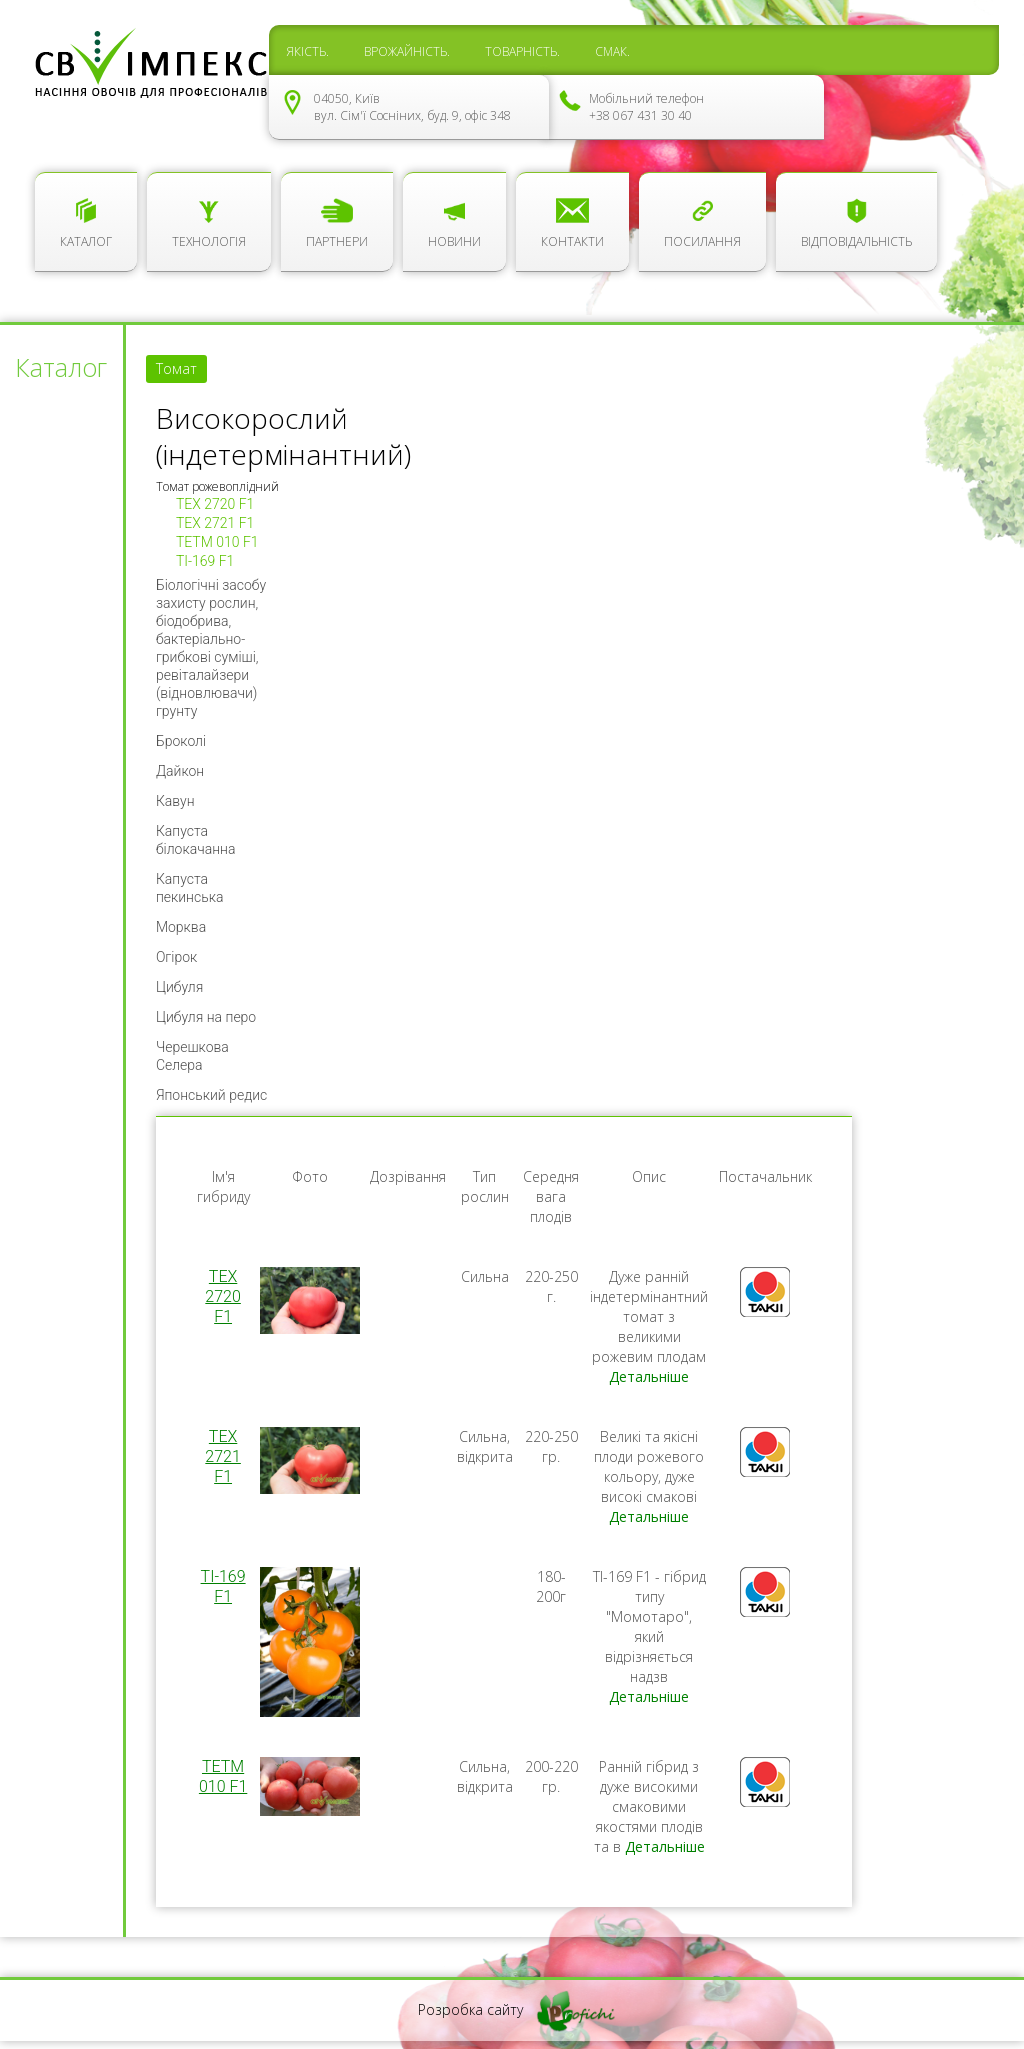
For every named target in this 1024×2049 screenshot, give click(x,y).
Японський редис (211, 1095)
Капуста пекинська (190, 888)
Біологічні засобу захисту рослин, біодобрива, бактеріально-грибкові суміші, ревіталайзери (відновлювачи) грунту (211, 648)
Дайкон (180, 771)
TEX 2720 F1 (215, 504)
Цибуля (179, 987)
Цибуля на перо (206, 1017)
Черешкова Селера (192, 1056)
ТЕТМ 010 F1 (217, 542)
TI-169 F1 (205, 561)
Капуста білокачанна (196, 840)
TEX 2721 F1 (215, 523)
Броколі (181, 741)
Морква (181, 927)
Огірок (176, 957)
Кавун (175, 801)
